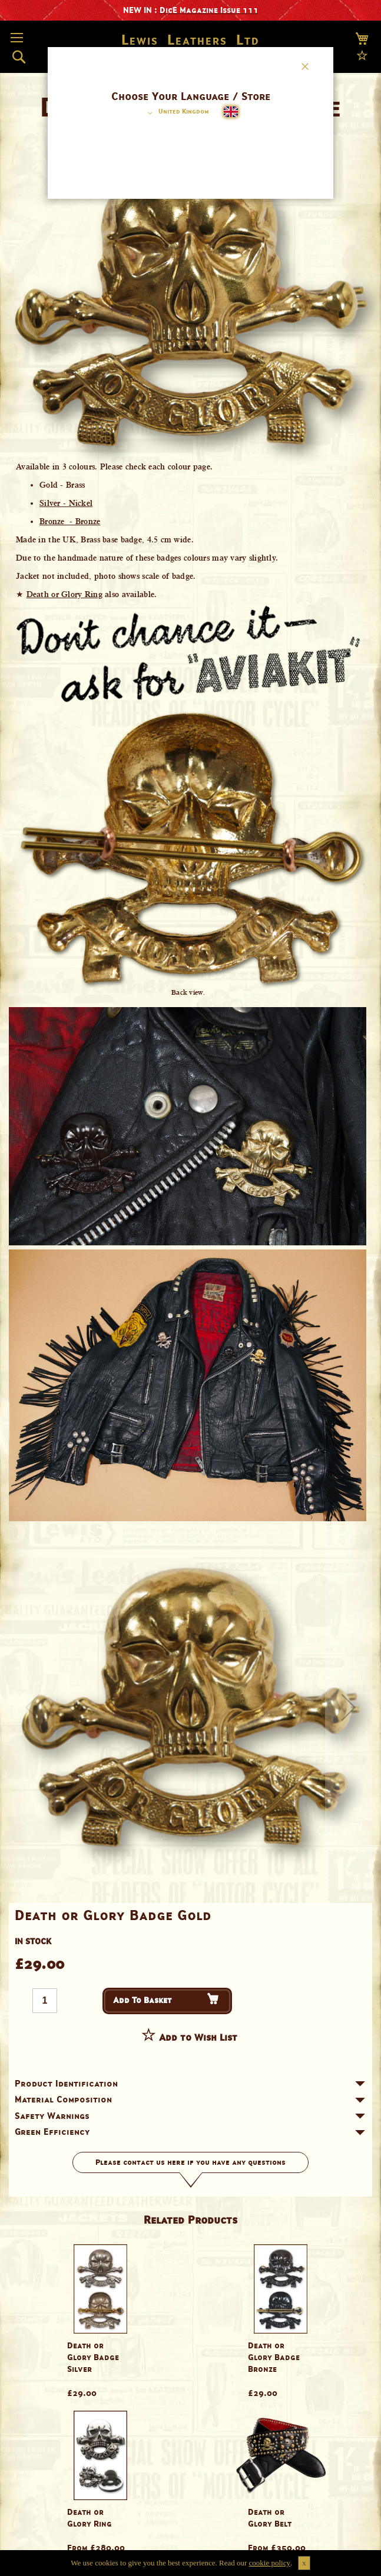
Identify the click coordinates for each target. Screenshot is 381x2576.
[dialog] (190, 1288)
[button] (176, 112)
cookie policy (269, 2562)
